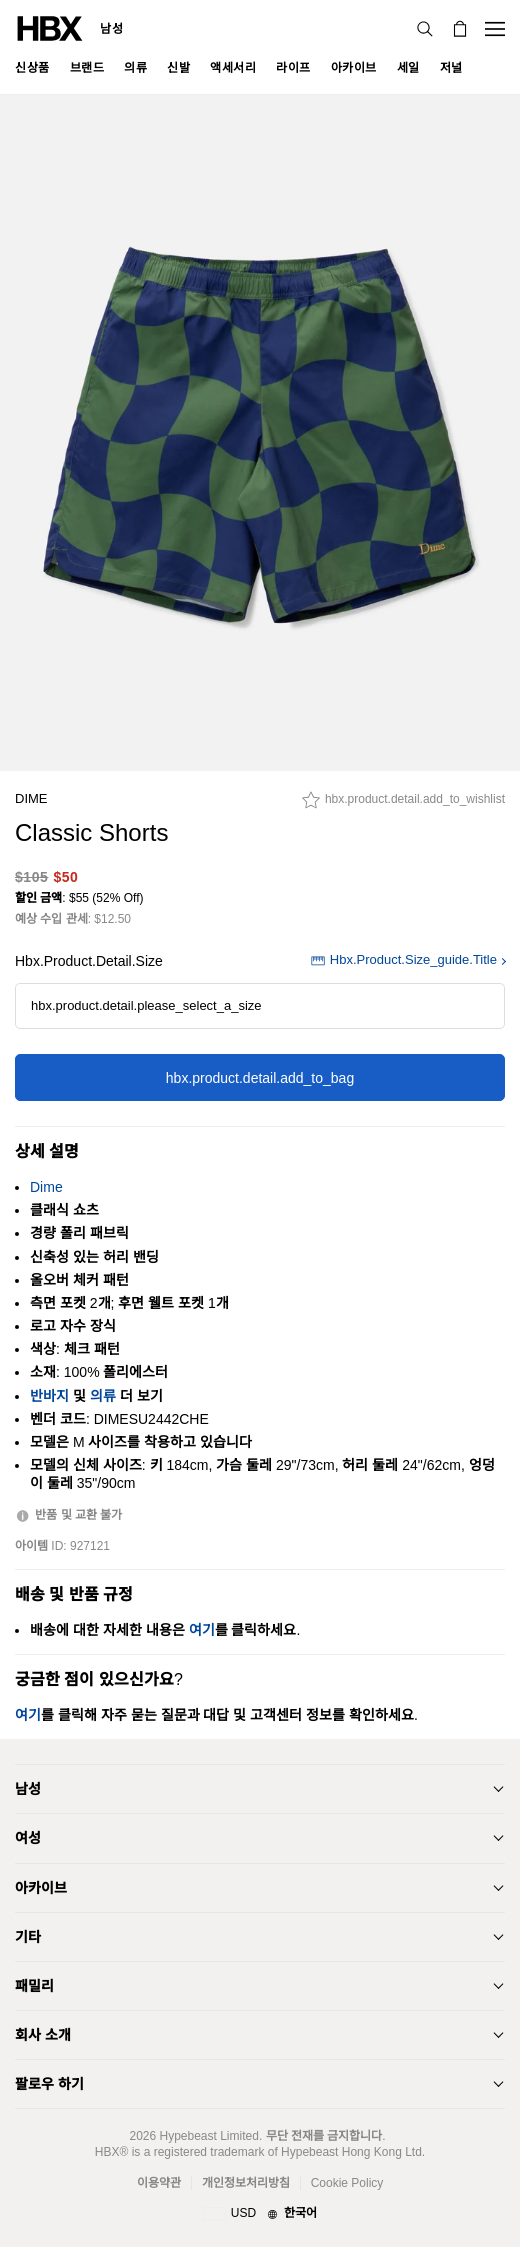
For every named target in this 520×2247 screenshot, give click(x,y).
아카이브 (41, 1888)
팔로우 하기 (49, 2084)
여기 (202, 1630)
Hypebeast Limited (208, 2136)
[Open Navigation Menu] (495, 29)
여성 (28, 1838)
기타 (28, 1937)
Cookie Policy (347, 2183)
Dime (31, 798)
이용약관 (159, 2183)
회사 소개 (43, 2035)
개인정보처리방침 (246, 2183)
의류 (103, 1396)
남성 (111, 29)
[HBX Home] (50, 27)
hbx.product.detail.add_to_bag (260, 1078)
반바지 (49, 1396)
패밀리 (34, 1986)
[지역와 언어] (260, 2214)
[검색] (425, 29)
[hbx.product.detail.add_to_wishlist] (403, 805)
